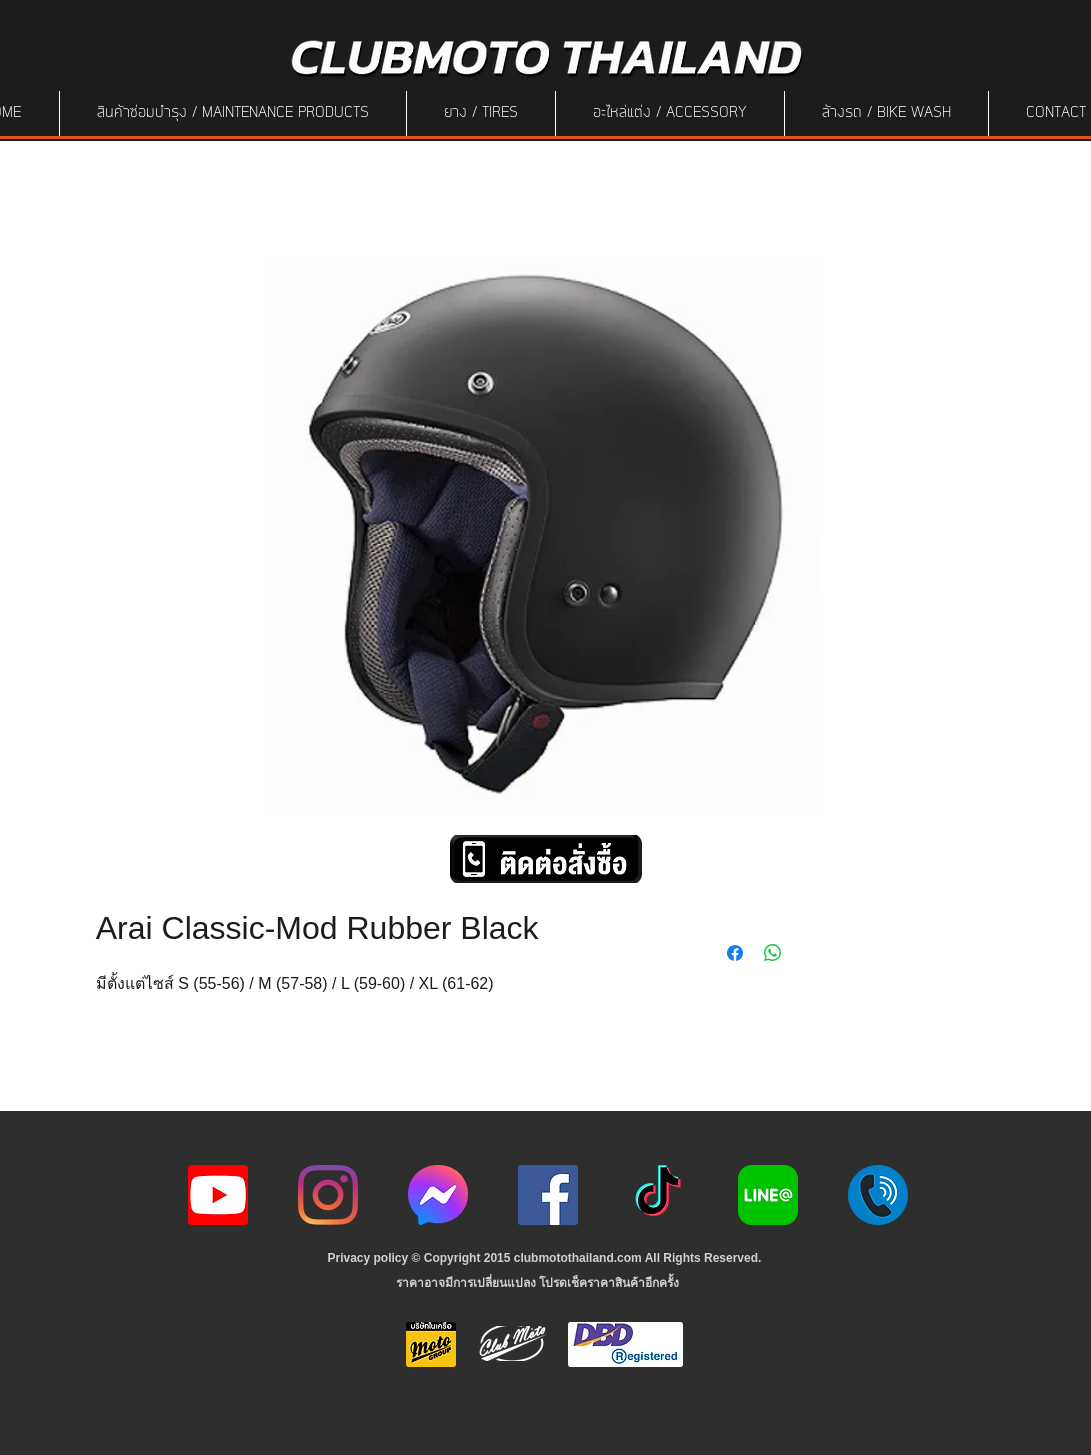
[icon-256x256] (438, 1195)
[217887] (878, 1195)
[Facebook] (548, 1195)
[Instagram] (328, 1195)
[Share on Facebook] (735, 953)
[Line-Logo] (768, 1195)
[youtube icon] (218, 1195)
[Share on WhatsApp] (773, 953)
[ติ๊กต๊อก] (658, 1195)
